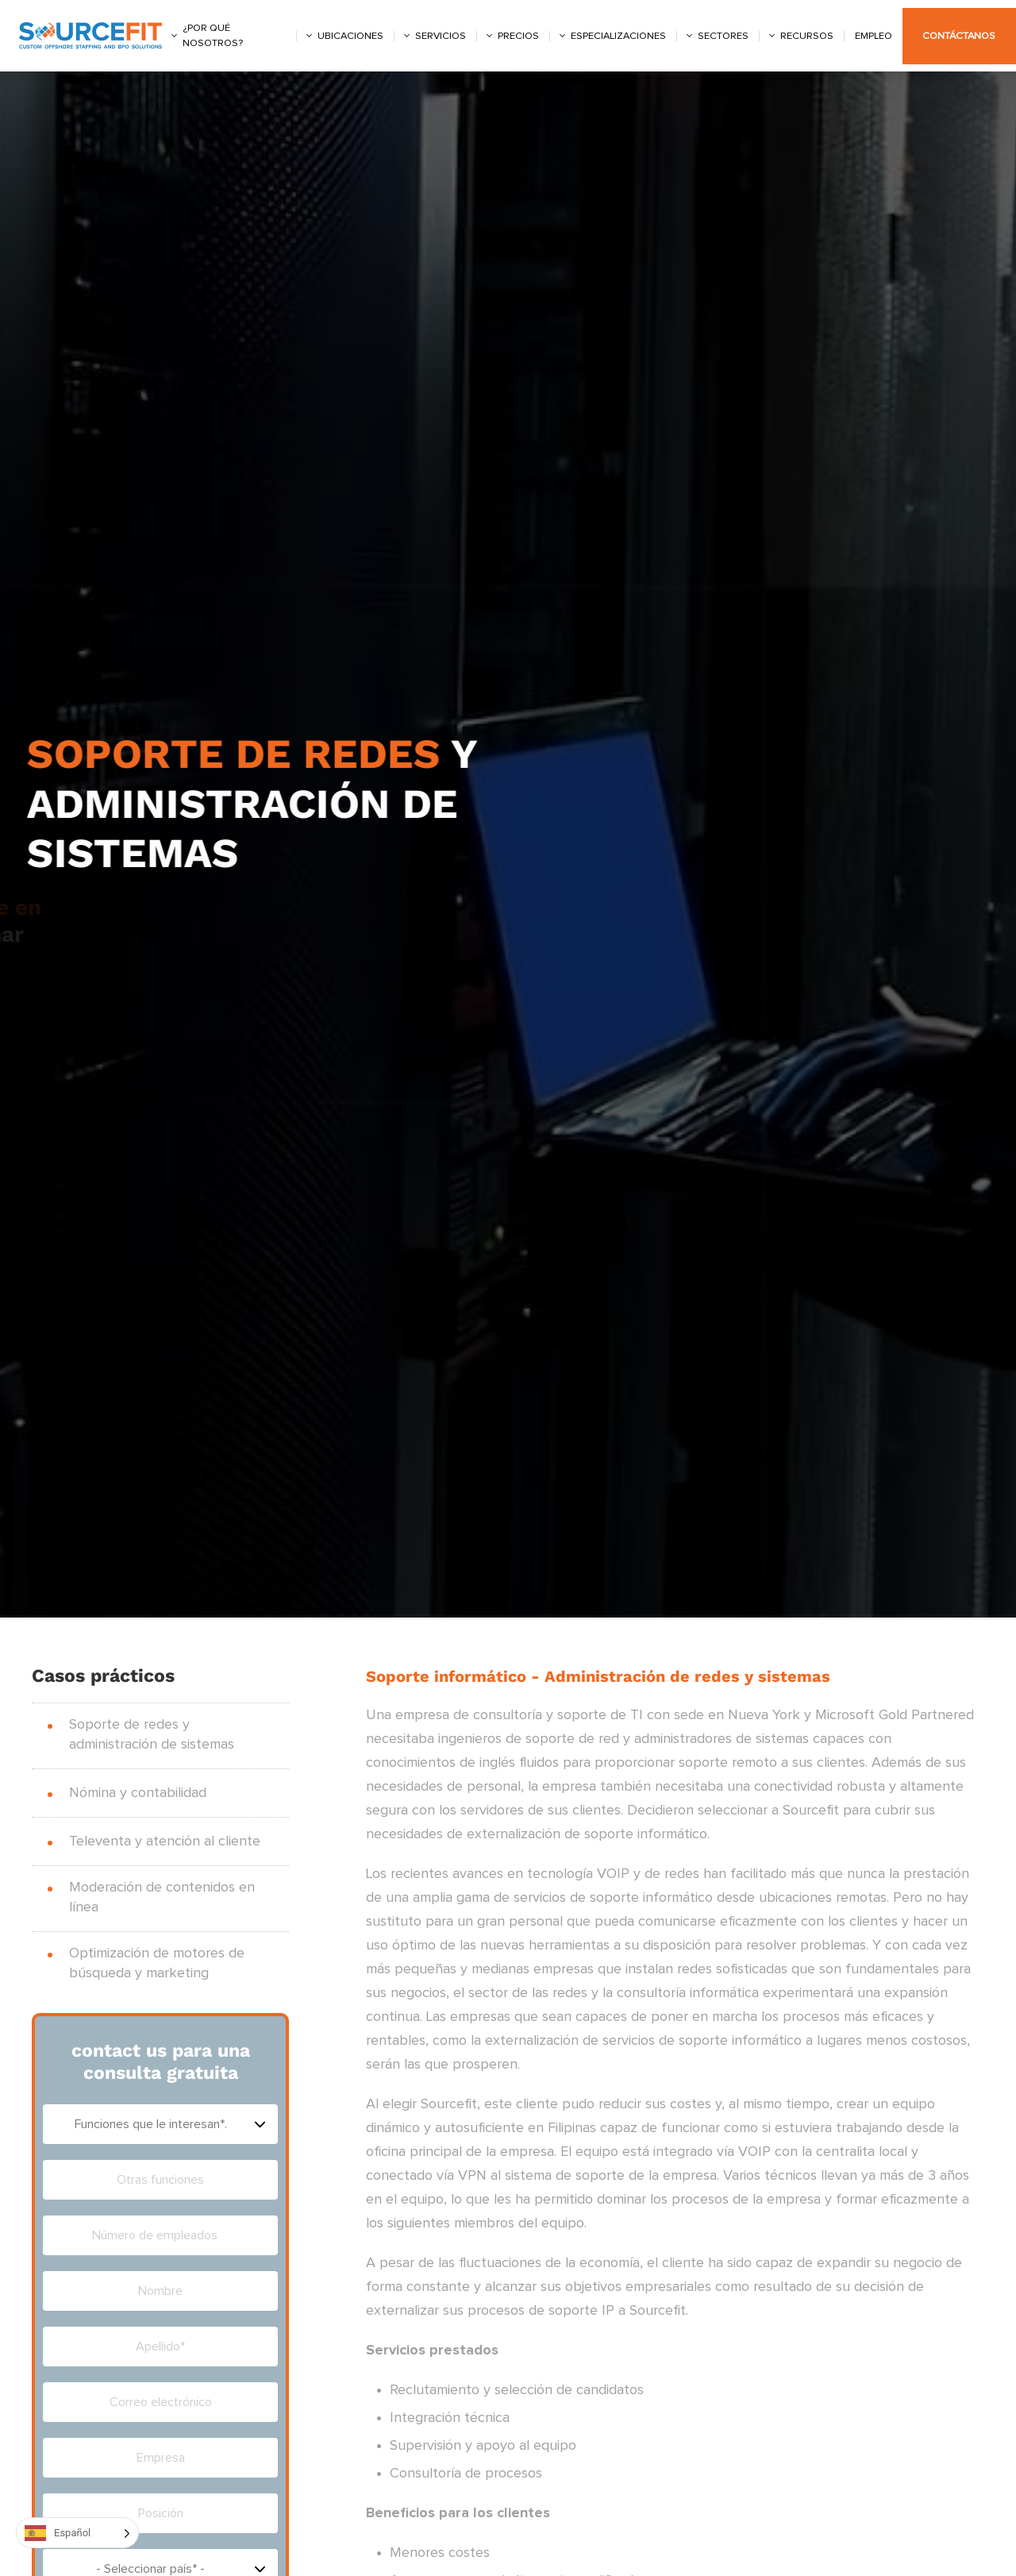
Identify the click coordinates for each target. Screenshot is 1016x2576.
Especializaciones (618, 36)
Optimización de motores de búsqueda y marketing (156, 1963)
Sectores (723, 36)
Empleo (873, 36)
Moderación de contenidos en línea (162, 1897)
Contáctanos (958, 36)
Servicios (440, 36)
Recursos (806, 36)
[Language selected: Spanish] (77, 2532)
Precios (518, 36)
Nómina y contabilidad (137, 1793)
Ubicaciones (350, 36)
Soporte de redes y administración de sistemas (151, 1735)
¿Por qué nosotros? (213, 35)
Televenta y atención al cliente (164, 1841)
